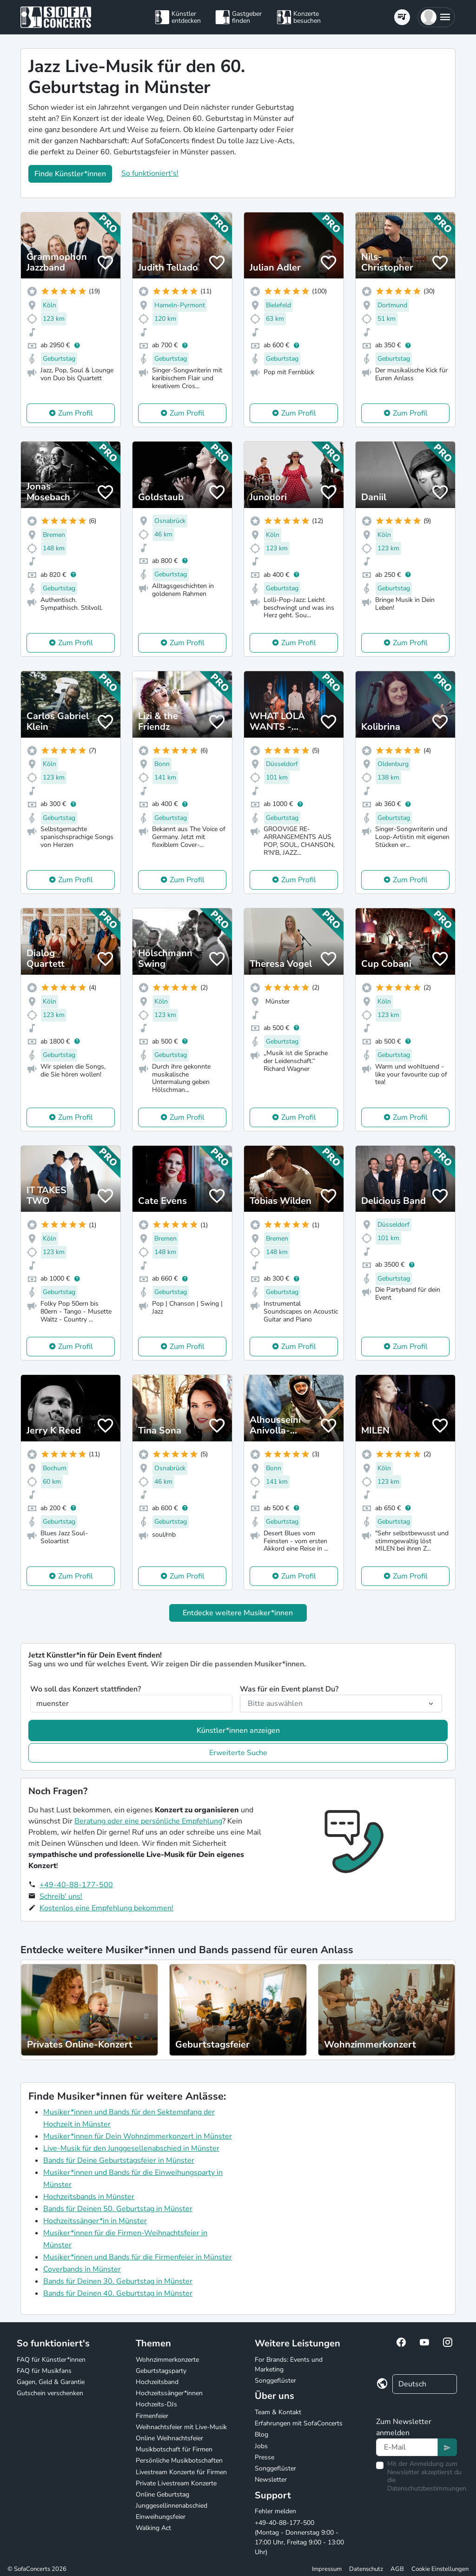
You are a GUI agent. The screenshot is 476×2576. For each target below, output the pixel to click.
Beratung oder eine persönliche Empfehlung (148, 1821)
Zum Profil (75, 413)
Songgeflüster (275, 2380)
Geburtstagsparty (161, 2370)
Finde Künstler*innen (70, 174)
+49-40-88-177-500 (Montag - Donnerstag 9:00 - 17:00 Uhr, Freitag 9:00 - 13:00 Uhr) (299, 2537)
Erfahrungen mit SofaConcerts (299, 2423)
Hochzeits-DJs (156, 2404)
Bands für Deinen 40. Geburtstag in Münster (117, 2293)
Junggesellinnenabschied (171, 2505)
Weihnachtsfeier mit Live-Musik (181, 2427)
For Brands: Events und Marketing (289, 2364)
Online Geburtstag (162, 2494)
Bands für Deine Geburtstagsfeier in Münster (118, 2160)
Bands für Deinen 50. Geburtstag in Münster (117, 2209)
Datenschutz (366, 2569)
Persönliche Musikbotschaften (179, 2460)
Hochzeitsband (157, 2382)
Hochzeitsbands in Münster (88, 2197)
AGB (397, 2569)
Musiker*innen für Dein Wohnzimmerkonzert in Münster (137, 2136)
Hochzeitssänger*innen (169, 2393)
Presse (264, 2457)
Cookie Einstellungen (440, 2569)
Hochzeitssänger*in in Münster (95, 2221)
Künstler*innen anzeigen (238, 1730)
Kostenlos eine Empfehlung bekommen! (106, 1908)
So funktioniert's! (149, 173)
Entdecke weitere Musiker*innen (238, 1613)
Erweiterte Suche (238, 1753)
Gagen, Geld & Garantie (51, 2382)
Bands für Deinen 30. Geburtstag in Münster (117, 2281)
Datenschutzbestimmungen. (427, 2488)
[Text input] (407, 2447)
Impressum (327, 2569)
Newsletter (271, 2479)
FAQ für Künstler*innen (51, 2359)
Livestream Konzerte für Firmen (181, 2472)
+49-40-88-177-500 (76, 1885)
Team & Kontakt (278, 2412)
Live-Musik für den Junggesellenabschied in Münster (131, 2148)
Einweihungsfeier (160, 2516)
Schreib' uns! (61, 1896)
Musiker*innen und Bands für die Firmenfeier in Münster (137, 2257)
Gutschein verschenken (50, 2393)
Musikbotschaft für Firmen (174, 2449)
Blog (261, 2434)
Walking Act (153, 2527)
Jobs (261, 2446)
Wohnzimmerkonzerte (167, 2359)
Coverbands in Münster (82, 2269)
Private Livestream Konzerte (176, 2483)
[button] (436, 17)
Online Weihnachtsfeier (169, 2438)
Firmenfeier (152, 2415)
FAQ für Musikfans (44, 2370)
